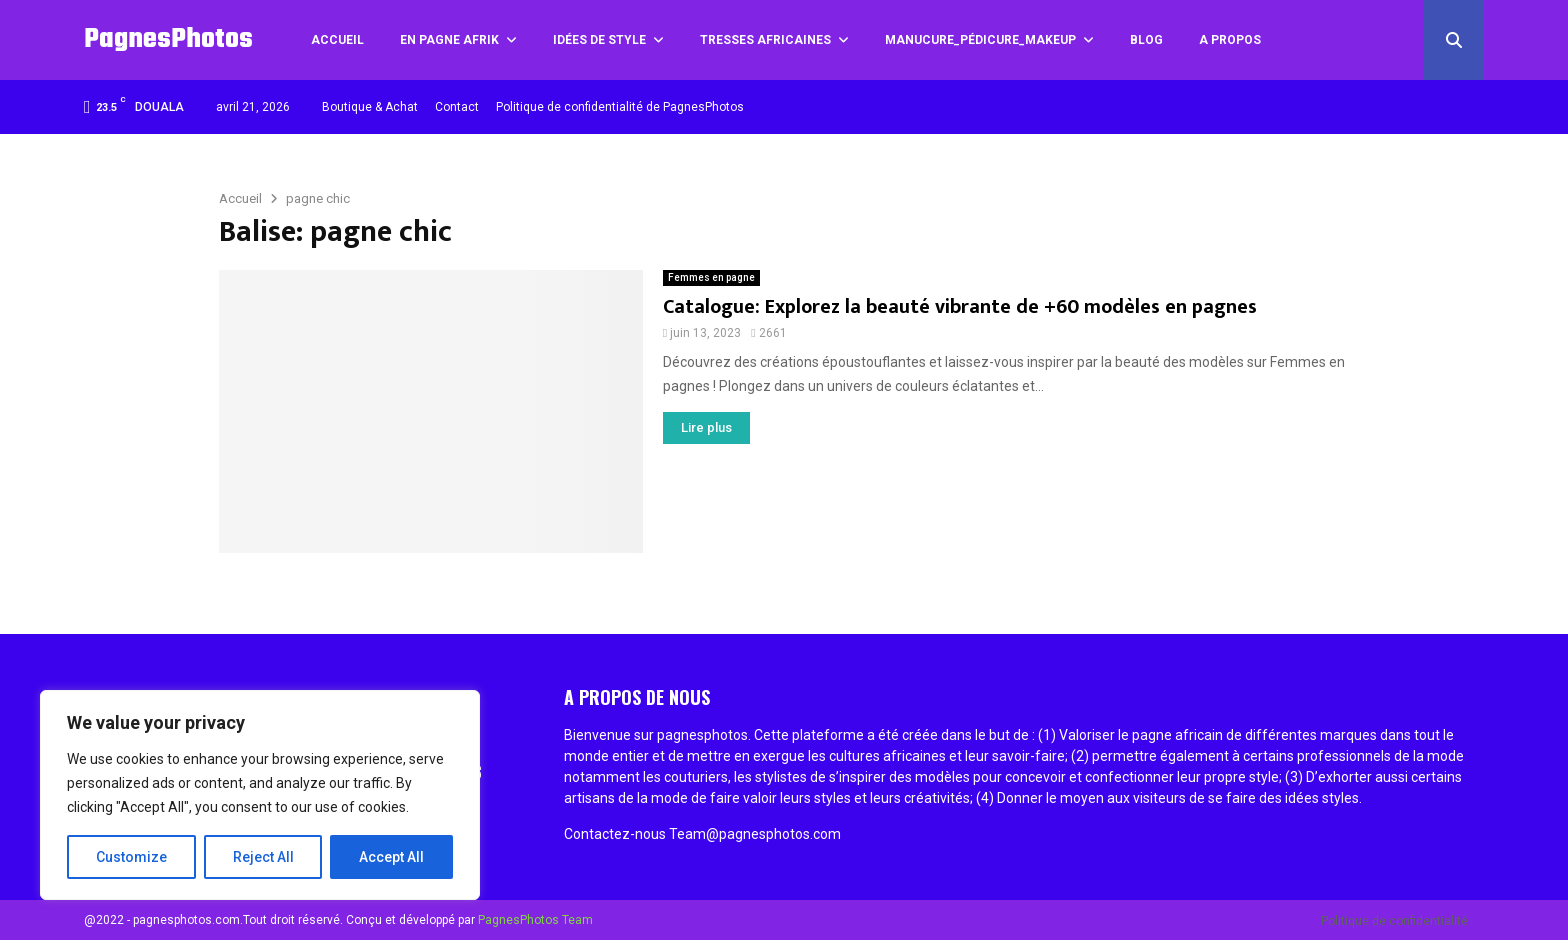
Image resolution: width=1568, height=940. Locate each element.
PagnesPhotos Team (535, 920)
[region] (260, 795)
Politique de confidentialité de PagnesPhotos (620, 107)
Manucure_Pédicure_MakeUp (980, 40)
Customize (131, 857)
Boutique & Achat (370, 107)
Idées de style (599, 40)
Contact (457, 107)
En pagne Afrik (449, 40)
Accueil (337, 40)
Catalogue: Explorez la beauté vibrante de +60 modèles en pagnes (960, 307)
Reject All (263, 857)
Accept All (391, 857)
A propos (1230, 40)
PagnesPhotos (168, 39)
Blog (1146, 40)
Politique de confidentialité (1394, 921)
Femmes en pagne (711, 277)
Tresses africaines (765, 40)
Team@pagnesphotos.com (755, 834)
